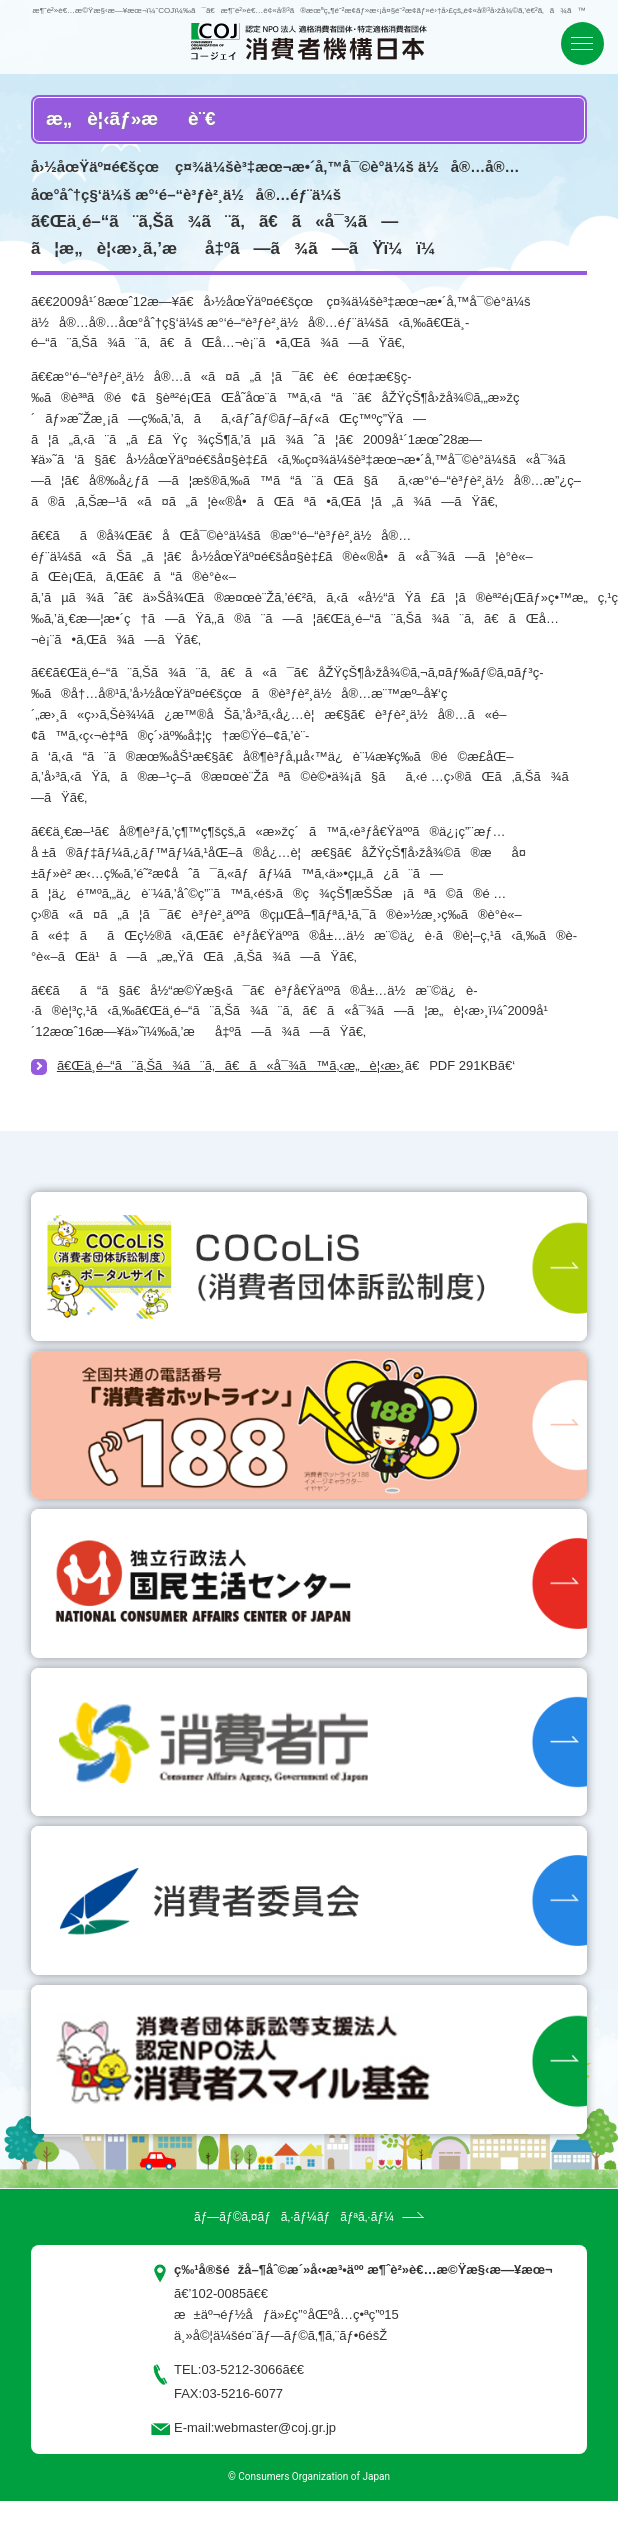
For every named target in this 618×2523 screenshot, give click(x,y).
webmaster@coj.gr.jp (275, 2427)
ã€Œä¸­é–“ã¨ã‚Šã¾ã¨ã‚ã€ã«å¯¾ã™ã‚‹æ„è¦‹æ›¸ (231, 1065)
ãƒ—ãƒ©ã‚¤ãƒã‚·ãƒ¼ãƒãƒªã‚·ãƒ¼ (294, 2217)
